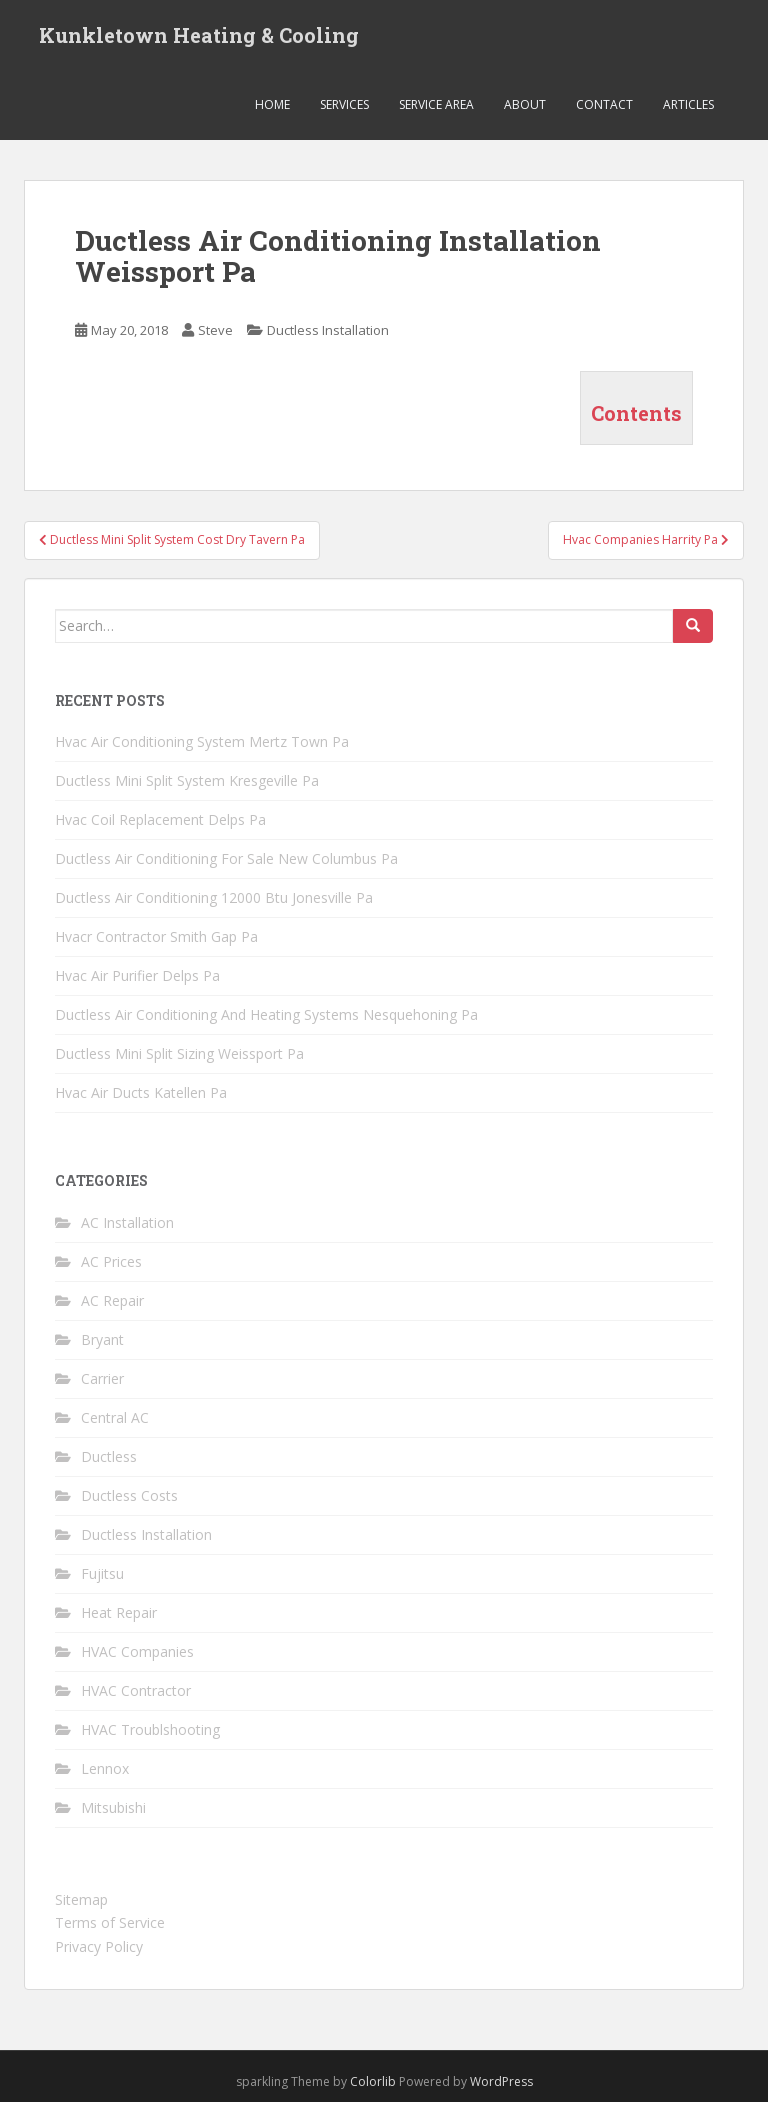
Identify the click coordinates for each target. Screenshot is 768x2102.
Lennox (105, 1768)
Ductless (109, 1456)
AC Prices (111, 1261)
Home (272, 104)
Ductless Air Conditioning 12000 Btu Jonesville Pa (214, 897)
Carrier (102, 1378)
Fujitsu (102, 1573)
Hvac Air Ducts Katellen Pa (141, 1092)
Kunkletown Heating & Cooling (199, 35)
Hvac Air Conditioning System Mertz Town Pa (202, 741)
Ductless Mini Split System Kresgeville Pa (187, 780)
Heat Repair (119, 1612)
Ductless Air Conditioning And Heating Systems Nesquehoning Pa (266, 1014)
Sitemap (81, 1899)
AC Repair (112, 1300)
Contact (604, 104)
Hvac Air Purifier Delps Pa (137, 975)
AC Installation (127, 1222)
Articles (688, 104)
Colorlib (373, 2081)
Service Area (436, 104)
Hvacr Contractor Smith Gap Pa (156, 936)
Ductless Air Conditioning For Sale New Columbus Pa (226, 858)
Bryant (102, 1339)
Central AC (115, 1417)
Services (344, 104)
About (525, 104)
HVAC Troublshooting (150, 1729)
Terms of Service (110, 1922)
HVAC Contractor (136, 1690)
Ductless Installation (328, 330)
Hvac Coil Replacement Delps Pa (160, 819)
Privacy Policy (99, 1946)
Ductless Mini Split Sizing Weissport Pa (179, 1053)
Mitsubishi (113, 1807)
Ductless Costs (129, 1495)
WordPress (501, 2081)
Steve (215, 330)
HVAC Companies (137, 1651)
